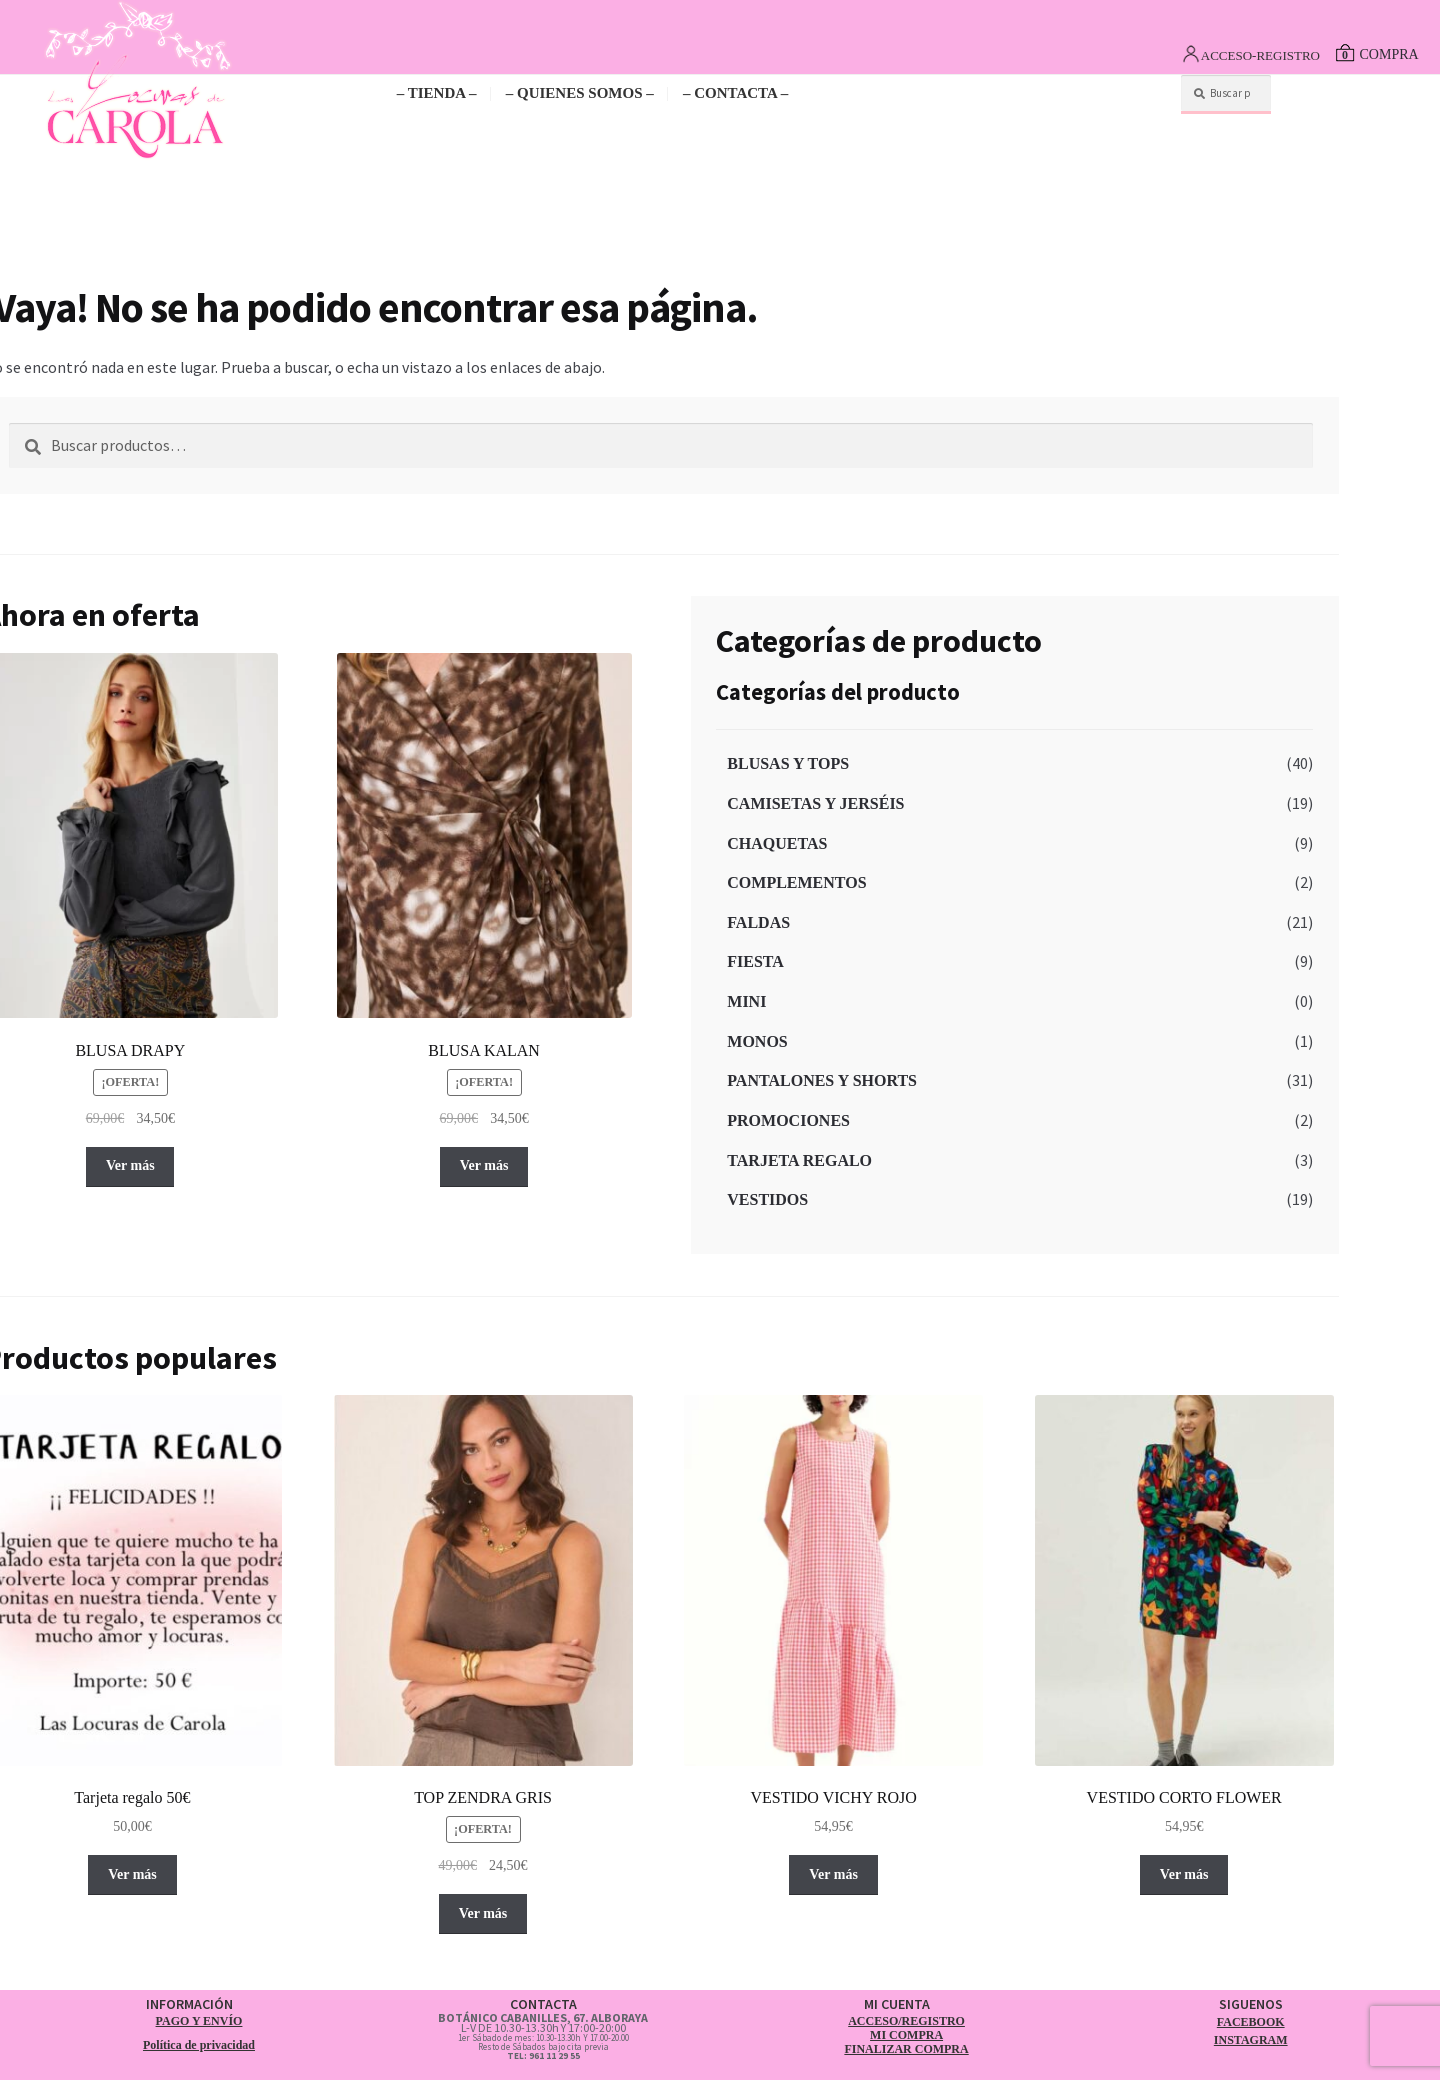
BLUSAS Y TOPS (788, 763)
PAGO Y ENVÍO (199, 2021)
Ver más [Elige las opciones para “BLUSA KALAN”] (484, 1165)
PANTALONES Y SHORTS (822, 1080)
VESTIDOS (767, 1199)
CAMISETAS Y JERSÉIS (815, 803)
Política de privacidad (199, 2045)
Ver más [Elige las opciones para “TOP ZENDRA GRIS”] (483, 1913)
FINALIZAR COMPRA (906, 2049)
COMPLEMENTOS (796, 882)
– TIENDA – (437, 93)
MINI (746, 1001)
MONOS (757, 1041)
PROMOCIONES (788, 1120)
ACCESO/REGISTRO (906, 2021)
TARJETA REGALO (799, 1160)
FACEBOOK (1251, 2022)
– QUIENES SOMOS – (580, 93)
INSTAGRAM (1251, 2040)
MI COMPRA (906, 2035)
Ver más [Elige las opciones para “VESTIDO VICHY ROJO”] (833, 1874)
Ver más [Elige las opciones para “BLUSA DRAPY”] (130, 1165)
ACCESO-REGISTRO (1260, 55)
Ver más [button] (132, 1874)
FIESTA (755, 961)
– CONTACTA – (735, 93)
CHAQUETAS (777, 843)
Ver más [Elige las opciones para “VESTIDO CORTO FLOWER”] (1184, 1874)
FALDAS (758, 922)
